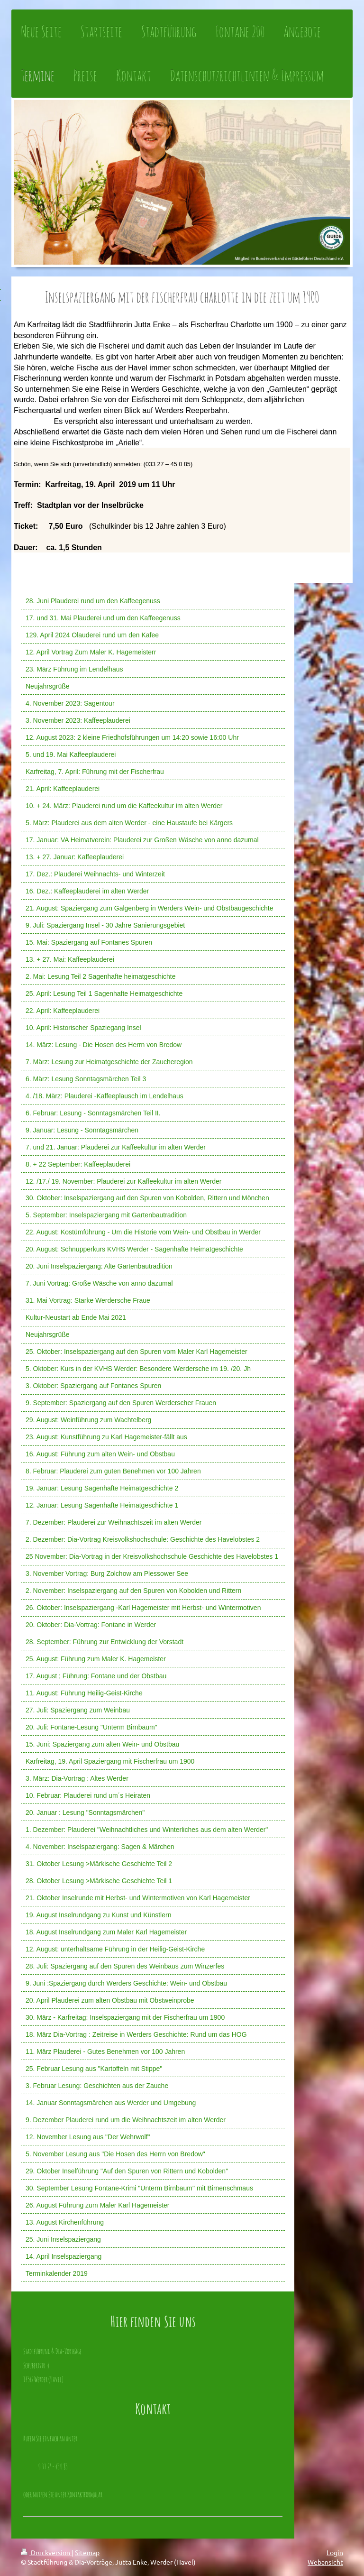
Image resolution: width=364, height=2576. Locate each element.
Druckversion (46, 2552)
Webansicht (325, 2562)
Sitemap (87, 2552)
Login (335, 2552)
